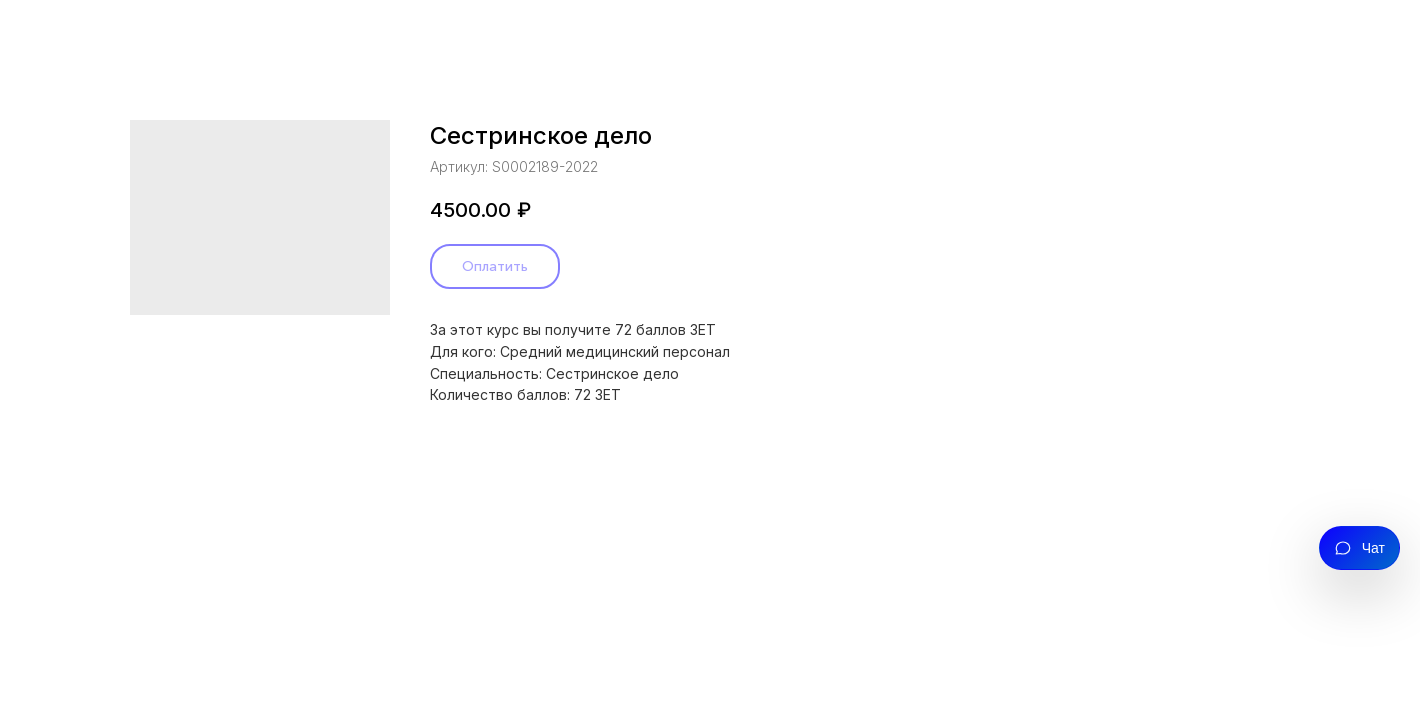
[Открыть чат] (1359, 548)
